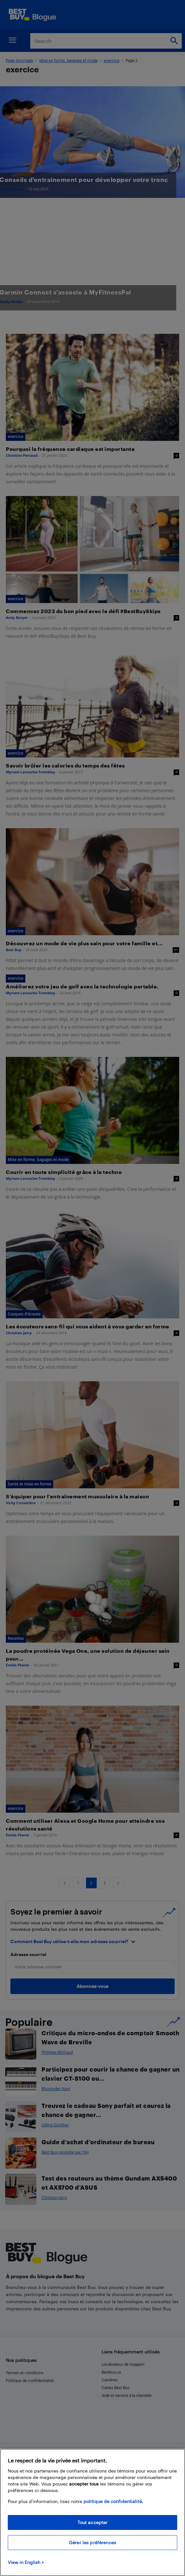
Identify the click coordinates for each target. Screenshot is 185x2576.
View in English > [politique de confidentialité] (26, 2562)
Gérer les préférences (92, 2542)
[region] (92, 2512)
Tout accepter (93, 2522)
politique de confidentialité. (113, 2501)
